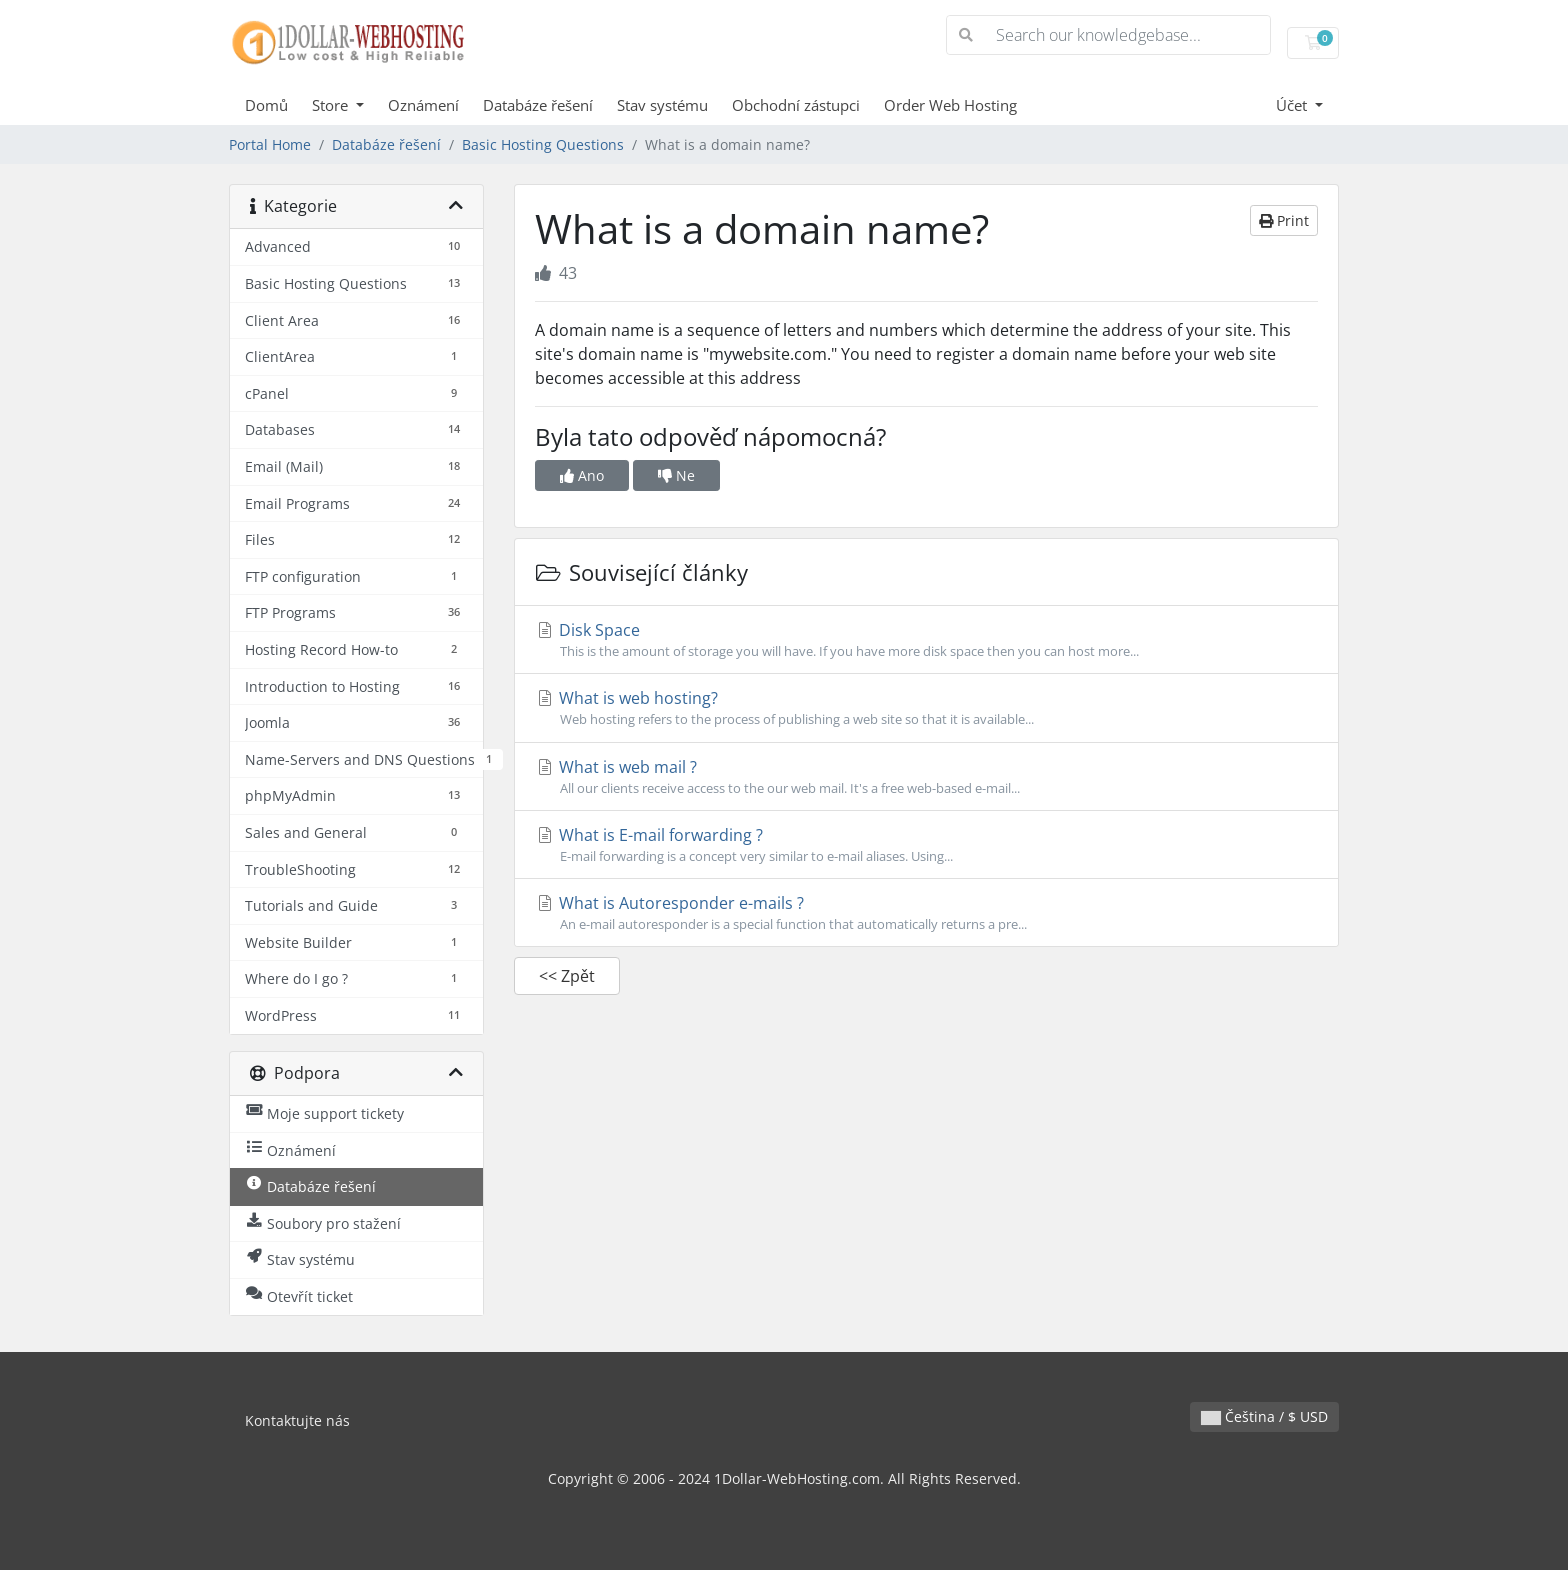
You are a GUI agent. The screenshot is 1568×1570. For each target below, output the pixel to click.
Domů (266, 105)
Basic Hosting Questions (543, 144)
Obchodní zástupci (796, 105)
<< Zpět (567, 976)
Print (1284, 220)
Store (332, 105)
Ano (582, 475)
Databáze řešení (538, 105)
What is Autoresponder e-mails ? (926, 913)
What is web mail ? (926, 777)
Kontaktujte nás (297, 1420)
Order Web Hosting (950, 105)
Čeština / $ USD (1264, 1416)
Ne (676, 475)
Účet (1293, 105)
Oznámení (423, 105)
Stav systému (662, 105)
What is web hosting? (926, 708)
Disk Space (926, 640)
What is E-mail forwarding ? (926, 845)
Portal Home (270, 144)
